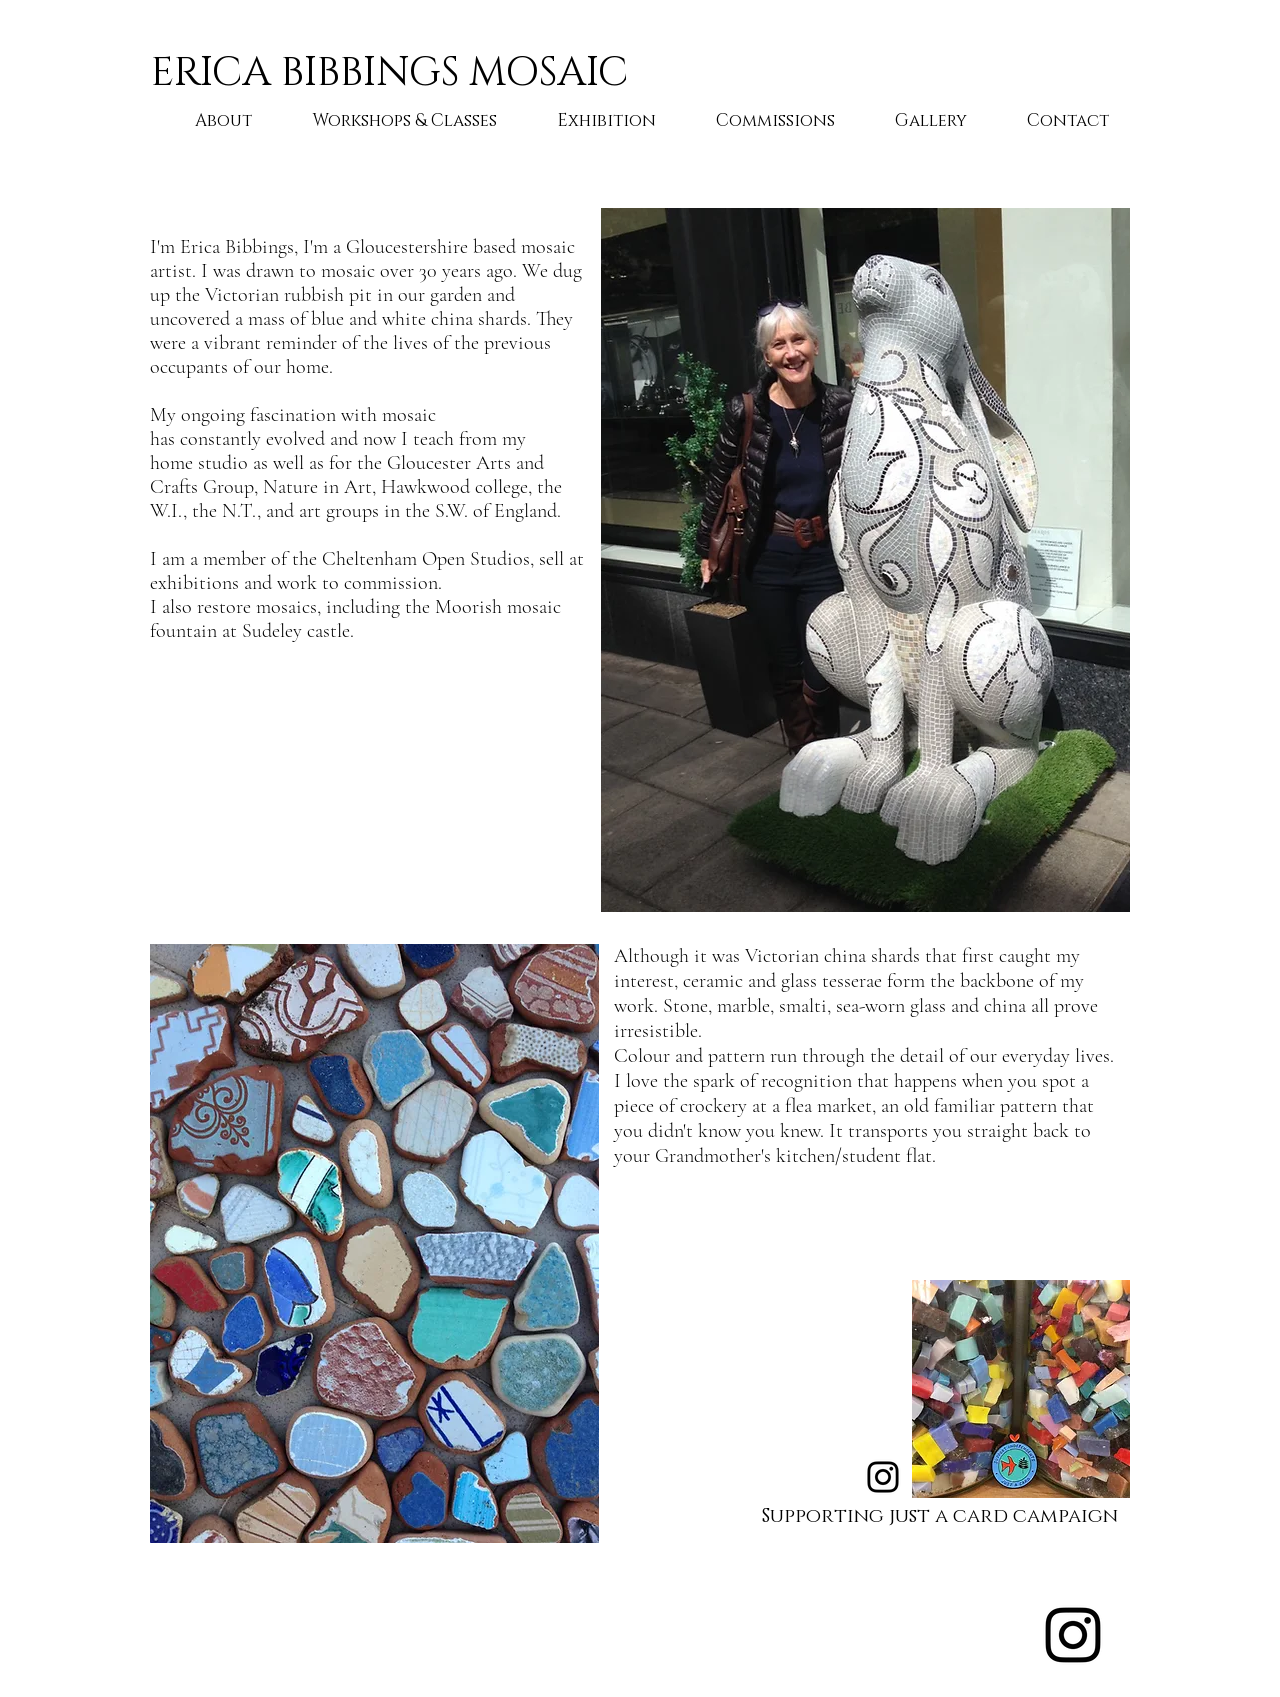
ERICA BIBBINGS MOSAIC (389, 73)
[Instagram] (883, 1477)
